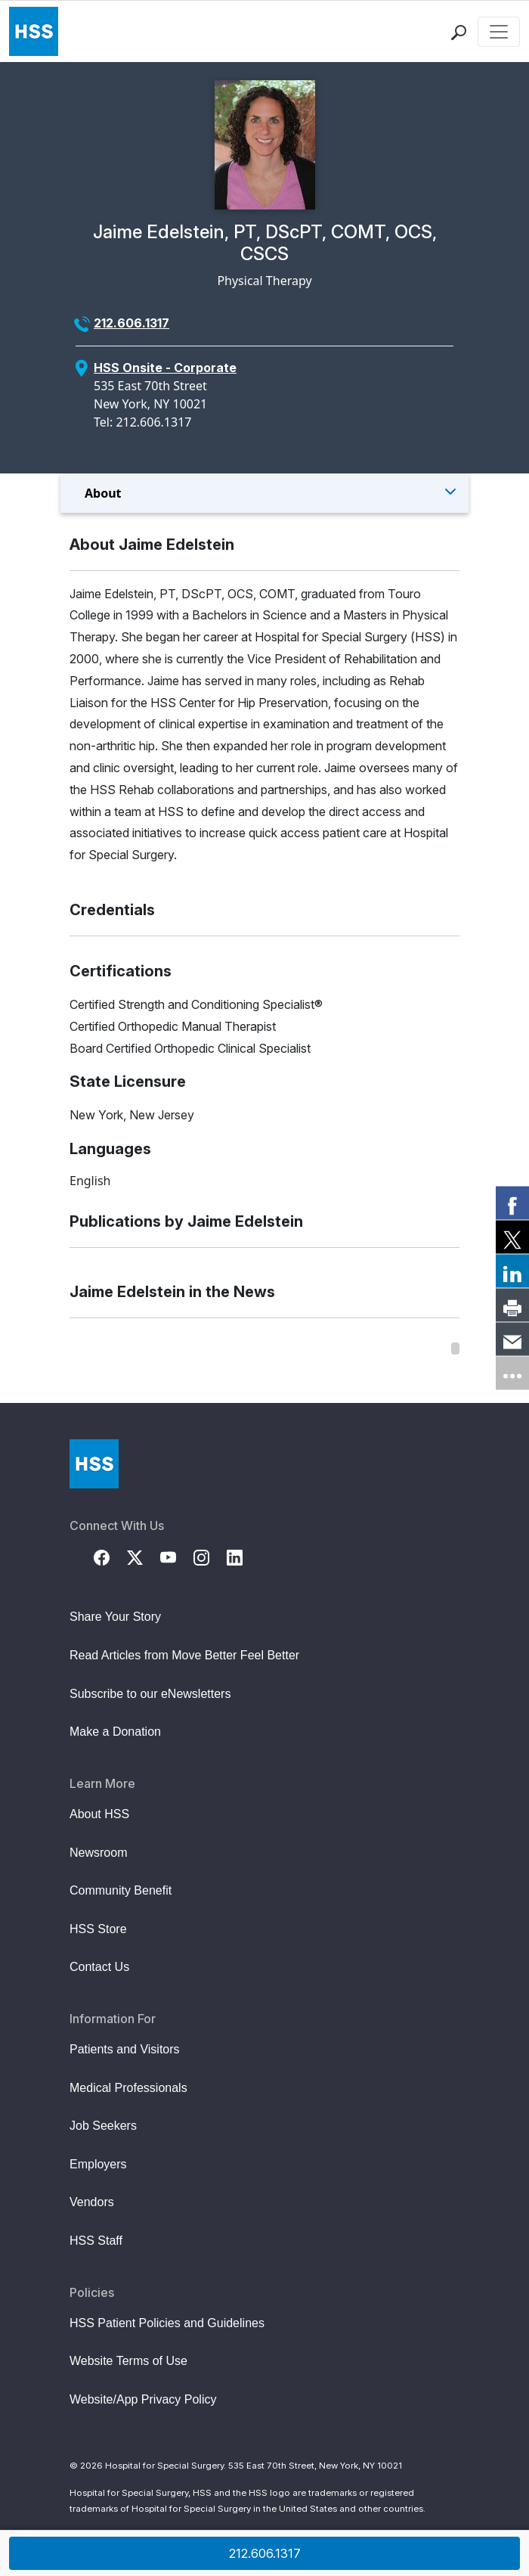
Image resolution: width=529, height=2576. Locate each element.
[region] (264, 1348)
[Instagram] (210, 1555)
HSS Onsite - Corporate (165, 367)
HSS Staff (96, 2240)
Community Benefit (121, 1890)
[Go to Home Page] (94, 1463)
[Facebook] (110, 1555)
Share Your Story (115, 1616)
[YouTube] (176, 1555)
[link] (512, 1203)
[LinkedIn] (243, 1555)
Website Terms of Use (128, 2360)
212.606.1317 (131, 323)
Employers (98, 2164)
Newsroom (98, 1852)
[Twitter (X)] (143, 1555)
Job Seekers (103, 2125)
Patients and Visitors (125, 2049)
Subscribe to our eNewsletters (150, 1693)
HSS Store (98, 1929)
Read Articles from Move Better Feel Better (184, 1655)
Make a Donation (115, 1731)
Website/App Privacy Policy (143, 2399)
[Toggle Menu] (264, 493)
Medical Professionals (128, 2087)
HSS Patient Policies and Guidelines (167, 2323)
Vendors (92, 2202)
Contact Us (99, 1966)
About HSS (99, 1814)
